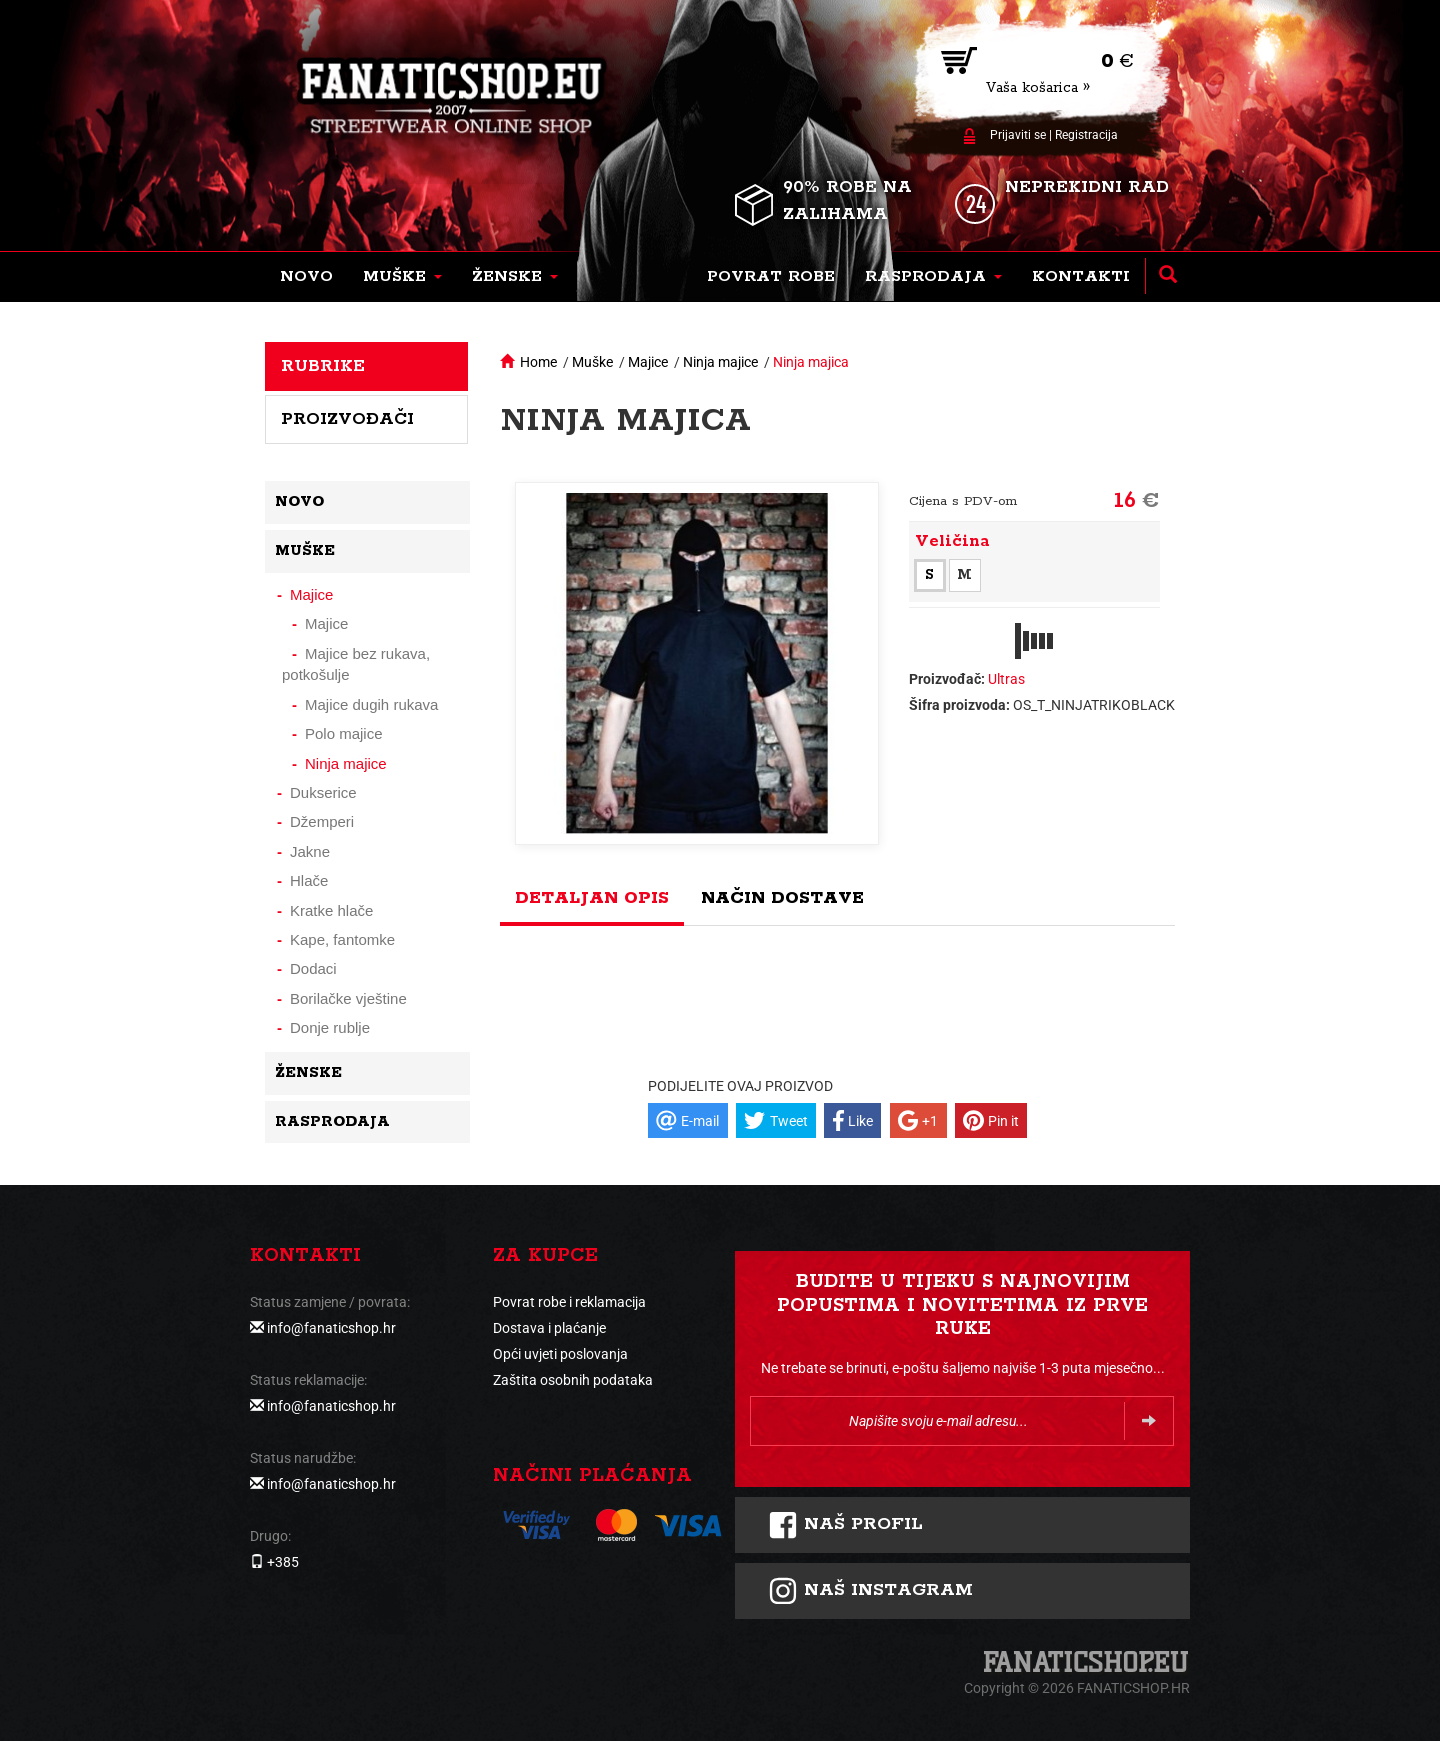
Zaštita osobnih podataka (573, 1380)
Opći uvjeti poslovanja (560, 1354)
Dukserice (323, 792)
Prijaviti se (1018, 135)
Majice (648, 362)
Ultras (1006, 679)
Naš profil (845, 1525)
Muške (592, 362)
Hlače (309, 880)
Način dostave (782, 898)
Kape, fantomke (342, 939)
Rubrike (323, 366)
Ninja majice (720, 362)
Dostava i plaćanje (549, 1328)
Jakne (310, 851)
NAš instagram (870, 1591)
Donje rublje (330, 1027)
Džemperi (322, 821)
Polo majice (344, 733)
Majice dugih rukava (371, 704)
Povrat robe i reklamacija (569, 1302)
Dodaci (313, 968)
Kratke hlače (331, 910)
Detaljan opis (592, 898)
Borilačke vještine (348, 998)
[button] (402, 277)
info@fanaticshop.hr (331, 1328)
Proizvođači (347, 419)
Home (538, 362)
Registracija (1086, 135)
